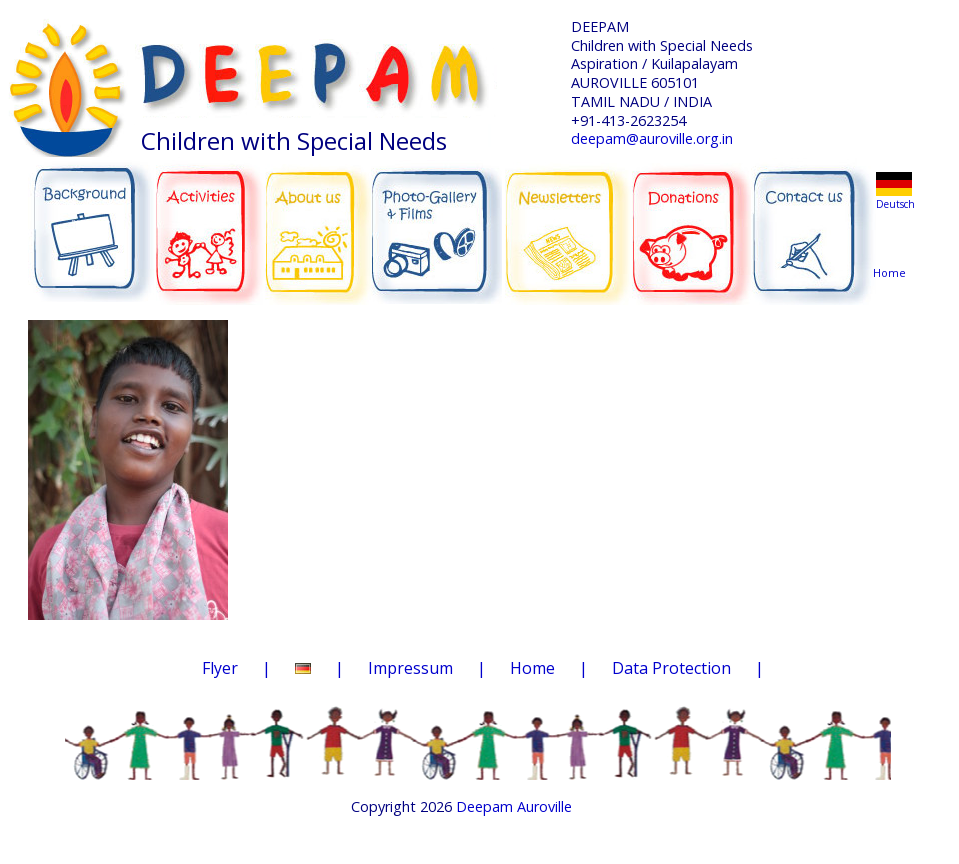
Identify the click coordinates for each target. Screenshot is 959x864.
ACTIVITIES (215, 222)
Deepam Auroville (514, 806)
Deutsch (895, 204)
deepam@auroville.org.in (652, 138)
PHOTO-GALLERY (436, 225)
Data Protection (671, 668)
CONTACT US (813, 223)
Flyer (220, 668)
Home (893, 234)
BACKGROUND (91, 222)
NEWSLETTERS (569, 219)
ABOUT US (319, 221)
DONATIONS (693, 220)
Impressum (410, 668)
